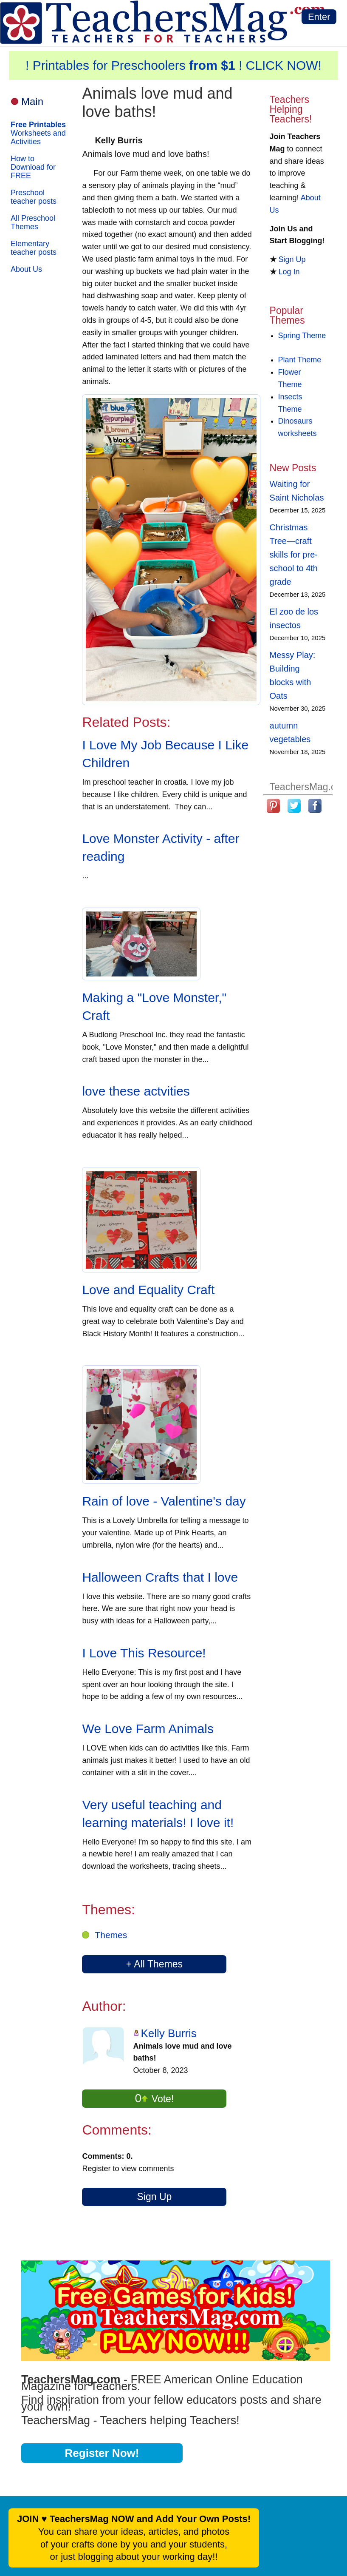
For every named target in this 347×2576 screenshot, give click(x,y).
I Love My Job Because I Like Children (165, 754)
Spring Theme (302, 335)
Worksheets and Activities (38, 133)
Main (32, 101)
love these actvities (135, 1091)
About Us (26, 269)
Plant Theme (300, 360)
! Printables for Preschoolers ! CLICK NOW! (173, 65)
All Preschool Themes (33, 222)
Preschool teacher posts (33, 196)
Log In (289, 272)
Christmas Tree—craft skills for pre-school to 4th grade (294, 554)
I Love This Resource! (144, 1653)
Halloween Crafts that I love (160, 1577)
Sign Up (154, 2196)
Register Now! (102, 2453)
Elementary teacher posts (33, 247)
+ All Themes (154, 1964)
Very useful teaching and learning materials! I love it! (158, 1814)
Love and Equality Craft (148, 1290)
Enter (319, 16)
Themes (111, 1935)
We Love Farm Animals (148, 1729)
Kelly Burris (168, 2033)
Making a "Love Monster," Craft (154, 1006)
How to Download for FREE (33, 167)
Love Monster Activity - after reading (160, 847)
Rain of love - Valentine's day (163, 1501)
